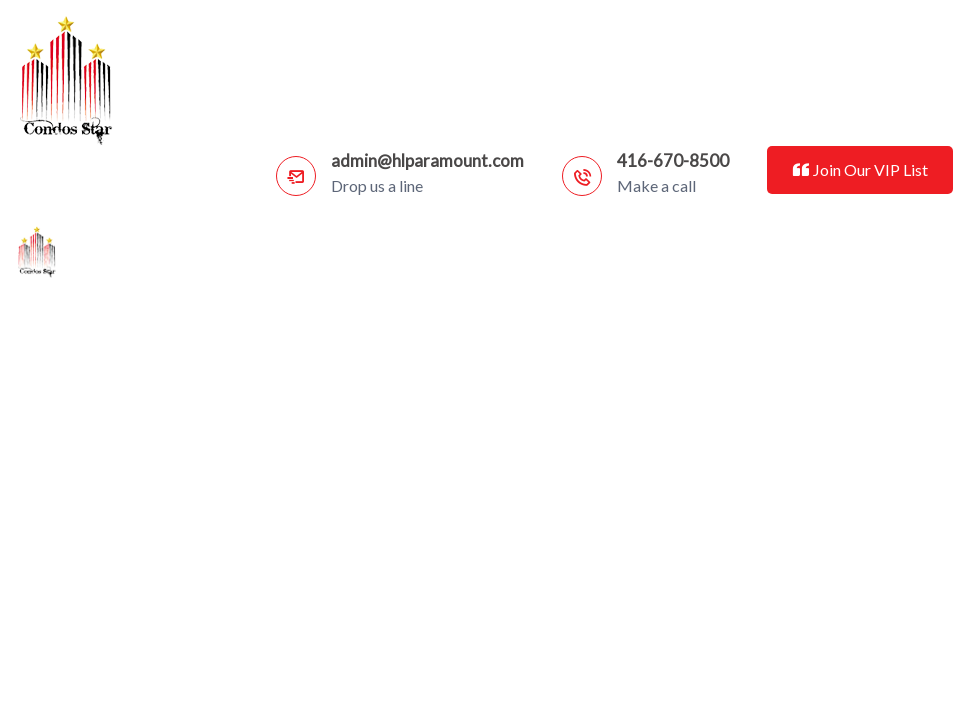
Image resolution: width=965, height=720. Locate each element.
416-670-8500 (673, 160)
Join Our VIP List (859, 169)
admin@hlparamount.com (427, 160)
